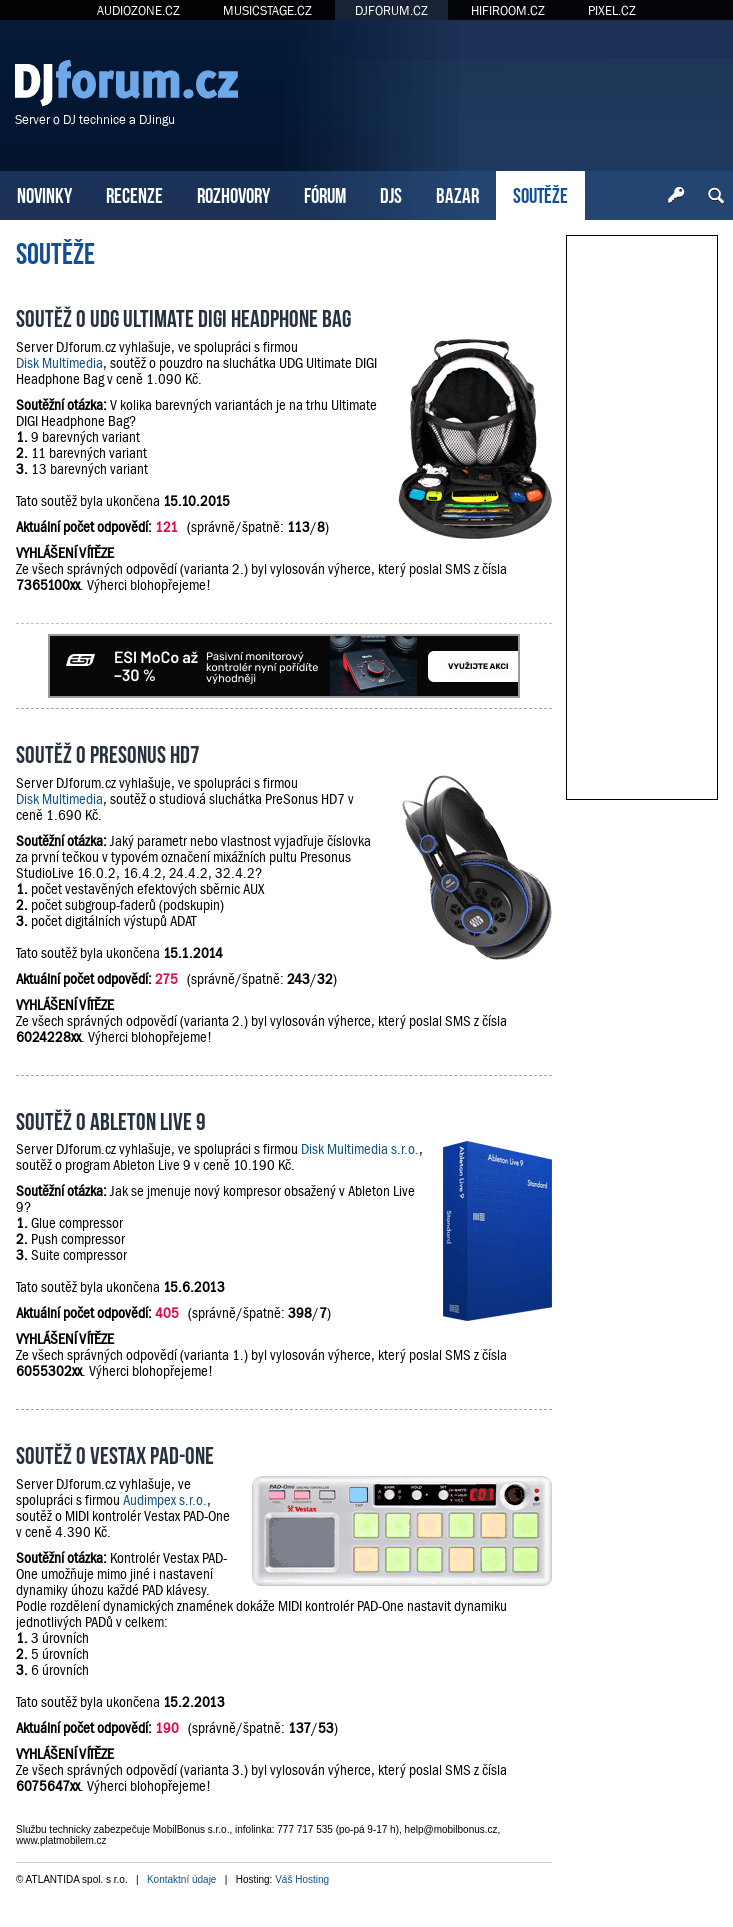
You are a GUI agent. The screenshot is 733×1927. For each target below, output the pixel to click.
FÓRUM (325, 193)
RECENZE (134, 193)
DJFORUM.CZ (391, 10)
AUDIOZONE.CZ (138, 10)
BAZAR (457, 193)
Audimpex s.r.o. (165, 1500)
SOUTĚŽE (540, 193)
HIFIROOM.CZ (508, 10)
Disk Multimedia (59, 363)
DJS (391, 193)
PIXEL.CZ (612, 10)
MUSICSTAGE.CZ (267, 10)
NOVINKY (44, 193)
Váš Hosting (302, 1879)
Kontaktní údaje (182, 1879)
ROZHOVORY (233, 193)
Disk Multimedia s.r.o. (360, 1149)
